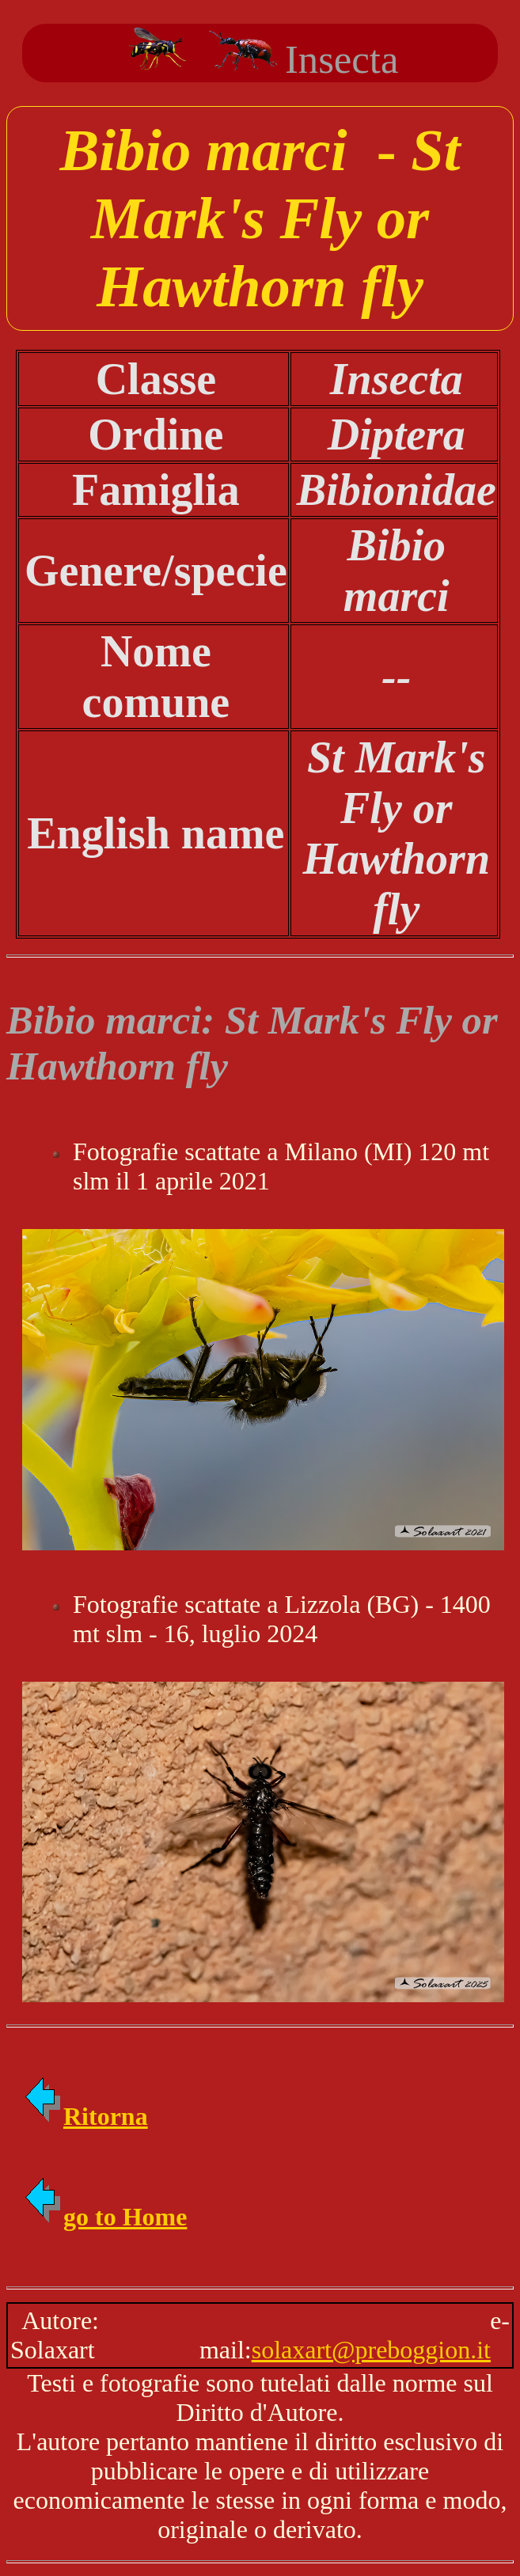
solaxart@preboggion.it (371, 2349)
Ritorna (85, 2116)
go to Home (104, 2216)
